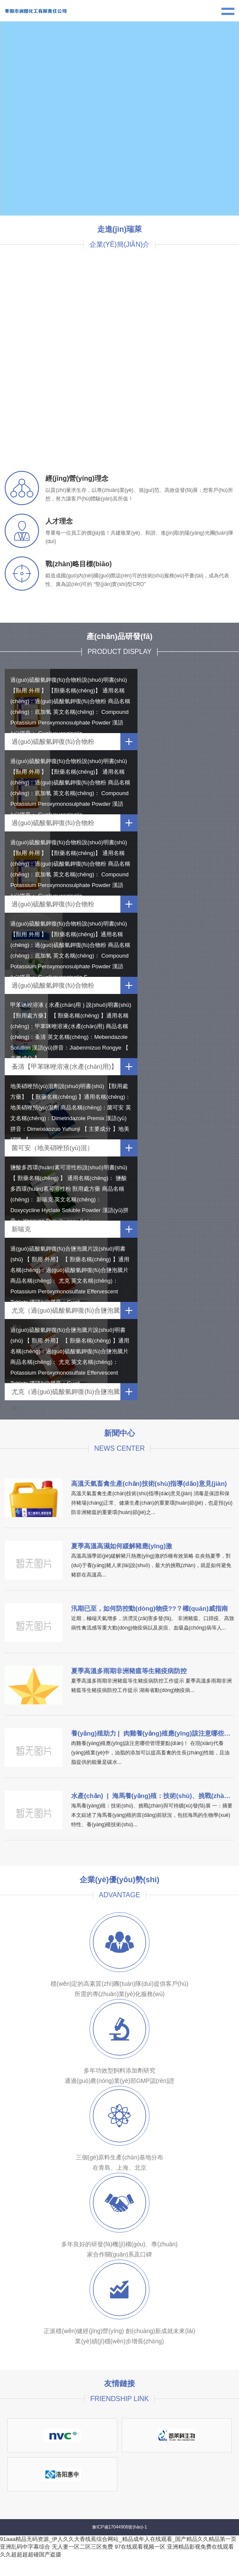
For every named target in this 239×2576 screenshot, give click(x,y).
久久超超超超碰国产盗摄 (30, 2554)
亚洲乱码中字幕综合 (25, 2546)
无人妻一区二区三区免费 (82, 2546)
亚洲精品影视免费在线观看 (200, 2546)
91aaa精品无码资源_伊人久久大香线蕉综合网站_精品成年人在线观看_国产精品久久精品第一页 (118, 2539)
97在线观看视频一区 (140, 2546)
